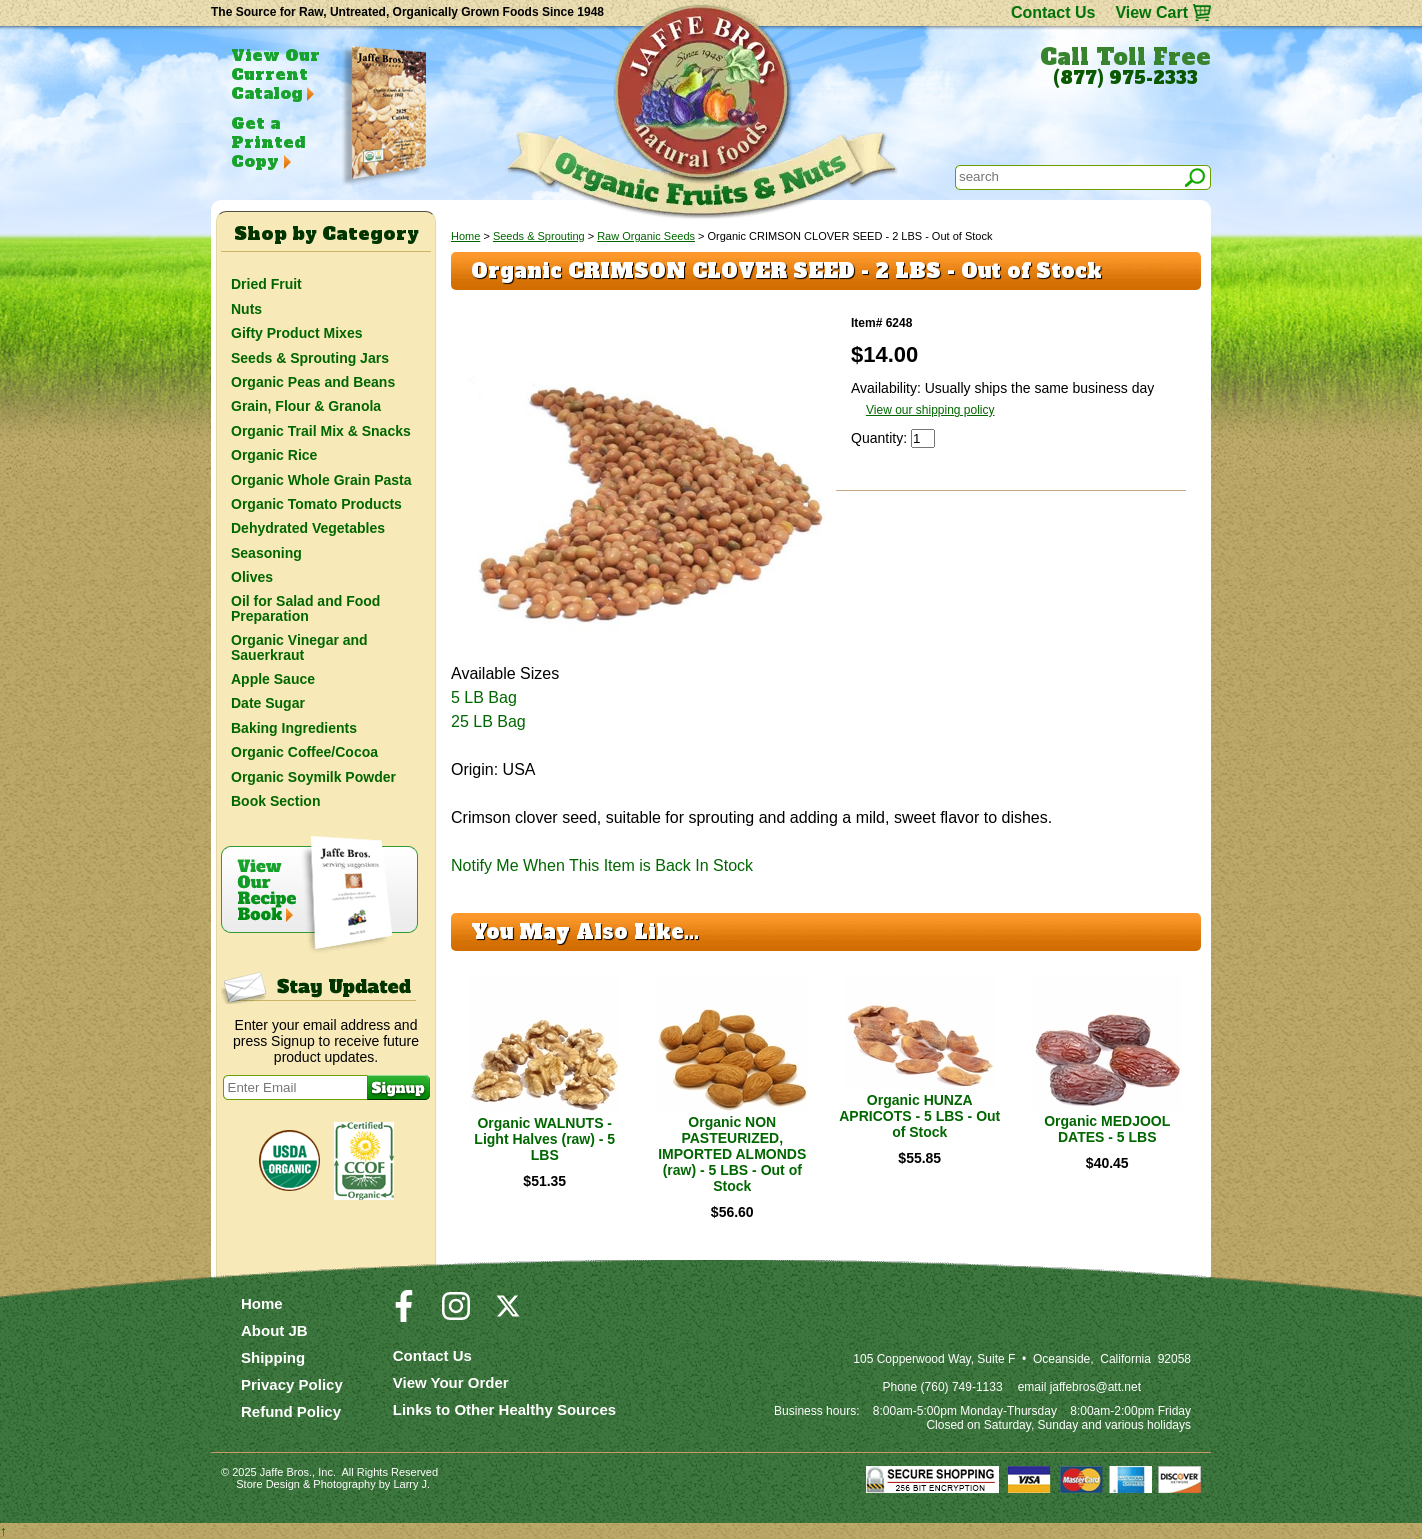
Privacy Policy (292, 1384)
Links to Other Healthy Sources (504, 1409)
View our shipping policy (930, 410)
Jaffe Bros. (286, 1472)
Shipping (273, 1357)
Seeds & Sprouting (539, 236)
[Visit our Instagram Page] (456, 1315)
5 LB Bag (484, 697)
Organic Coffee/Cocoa (304, 752)
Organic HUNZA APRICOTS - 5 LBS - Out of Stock (919, 1116)
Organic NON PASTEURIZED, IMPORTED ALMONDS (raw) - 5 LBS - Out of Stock (732, 1154)
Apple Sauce (273, 679)
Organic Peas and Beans (313, 382)
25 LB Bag (488, 721)
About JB (274, 1330)
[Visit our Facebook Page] (404, 1315)
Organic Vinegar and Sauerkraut (299, 647)
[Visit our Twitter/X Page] (508, 1315)
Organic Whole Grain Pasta (321, 480)
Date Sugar (268, 703)
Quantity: (881, 438)
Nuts (246, 309)
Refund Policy (291, 1411)
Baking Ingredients (294, 728)
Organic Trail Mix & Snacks (321, 431)
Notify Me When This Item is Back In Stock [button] (602, 865)
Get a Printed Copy (268, 142)
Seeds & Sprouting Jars (310, 358)
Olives (252, 577)
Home (465, 236)
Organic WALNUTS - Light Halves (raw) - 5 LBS (544, 1139)
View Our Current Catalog (275, 74)
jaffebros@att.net (1095, 1387)
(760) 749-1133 (962, 1387)
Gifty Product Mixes (296, 333)
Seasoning (266, 553)
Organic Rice (274, 455)
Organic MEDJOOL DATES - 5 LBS (1107, 1129)
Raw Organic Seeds (646, 236)
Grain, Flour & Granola (306, 406)
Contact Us (1053, 12)
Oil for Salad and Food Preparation (305, 608)
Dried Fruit (266, 284)
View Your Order (451, 1382)
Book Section (275, 801)
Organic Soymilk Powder (313, 777)
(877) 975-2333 (1125, 78)
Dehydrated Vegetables (308, 528)
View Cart (1151, 12)
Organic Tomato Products (316, 504)
